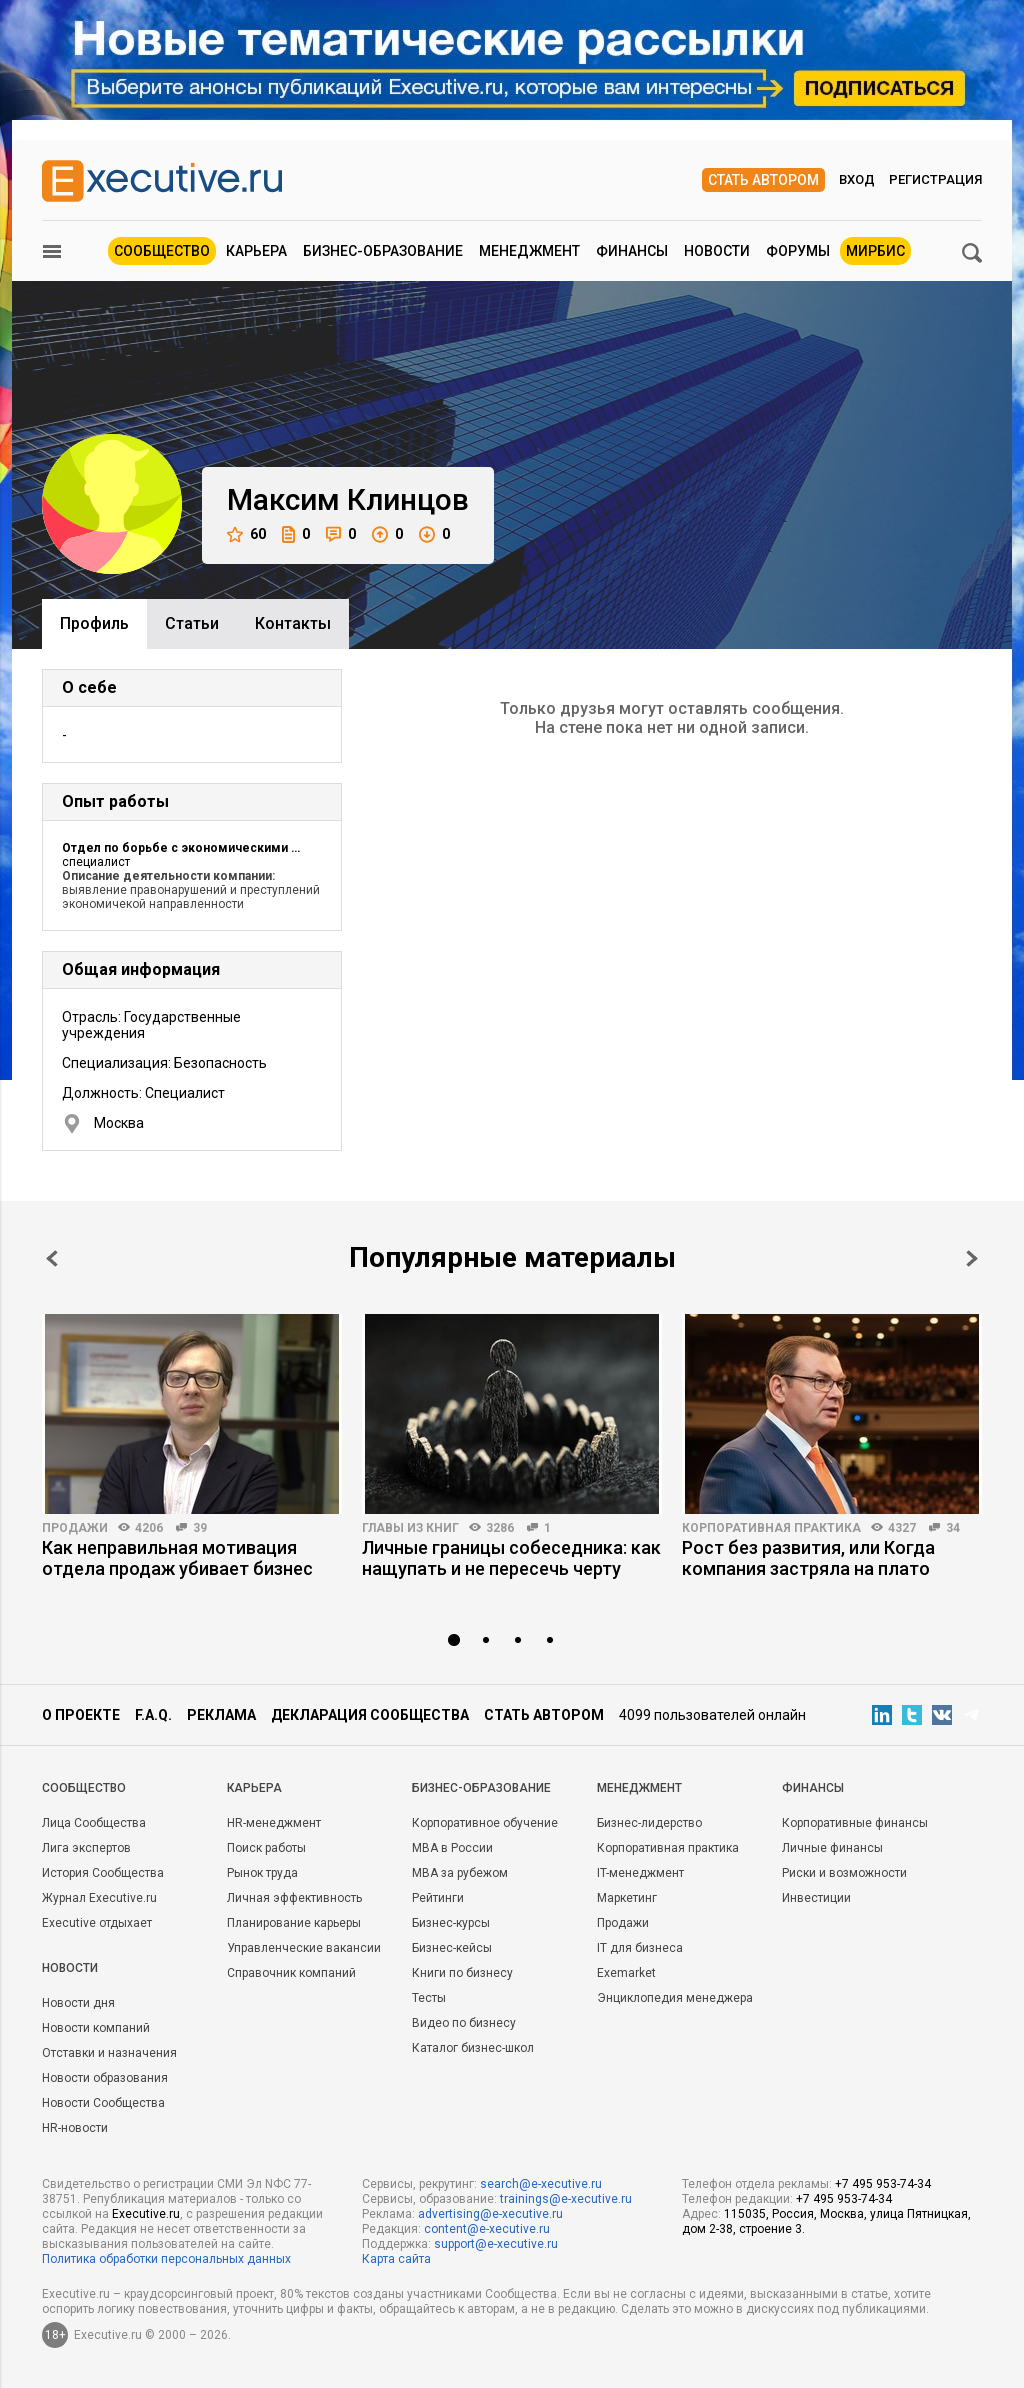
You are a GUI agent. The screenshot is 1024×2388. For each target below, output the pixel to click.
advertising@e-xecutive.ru (490, 2214)
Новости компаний (96, 2028)
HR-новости (75, 2128)
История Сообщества (103, 1873)
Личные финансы (832, 1848)
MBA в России (452, 1848)
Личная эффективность (294, 1898)
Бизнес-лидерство (649, 1823)
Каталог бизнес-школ (473, 2048)
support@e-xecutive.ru (496, 2244)
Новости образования (105, 2078)
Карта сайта (396, 2259)
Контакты (293, 623)
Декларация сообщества (370, 1715)
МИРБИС (875, 251)
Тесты (429, 1998)
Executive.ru (146, 2214)
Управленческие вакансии (304, 1948)
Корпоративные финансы (855, 1823)
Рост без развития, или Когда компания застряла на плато (808, 1558)
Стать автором (763, 180)
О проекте (81, 1715)
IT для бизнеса (640, 1948)
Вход (857, 179)
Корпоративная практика (771, 1528)
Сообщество (162, 251)
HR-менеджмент (274, 1823)
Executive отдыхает (97, 1923)
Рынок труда (262, 1873)
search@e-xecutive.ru (541, 2184)
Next (972, 1258)
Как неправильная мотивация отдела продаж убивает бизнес (177, 1558)
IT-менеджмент (640, 1873)
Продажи (75, 1528)
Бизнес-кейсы (452, 1948)
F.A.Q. (153, 1715)
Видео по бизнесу (464, 2023)
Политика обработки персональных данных (166, 2259)
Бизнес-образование (383, 251)
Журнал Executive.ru (99, 1898)
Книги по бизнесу (462, 1973)
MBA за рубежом (460, 1873)
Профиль (94, 623)
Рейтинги (438, 1898)
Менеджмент (529, 251)
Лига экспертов (86, 1848)
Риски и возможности (844, 1873)
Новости (717, 251)
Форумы (798, 251)
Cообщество (84, 1788)
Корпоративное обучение (485, 1823)
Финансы (632, 251)
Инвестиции (816, 1898)
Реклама (221, 1715)
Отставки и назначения (109, 2053)
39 (200, 1528)
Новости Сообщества (103, 2103)
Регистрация (935, 179)
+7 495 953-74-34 (883, 2184)
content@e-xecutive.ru (487, 2229)
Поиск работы (266, 1848)
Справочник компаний (291, 1973)
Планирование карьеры (294, 1923)
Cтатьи (192, 623)
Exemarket (626, 1973)
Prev (52, 1258)
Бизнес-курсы (451, 1923)
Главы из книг (410, 1528)
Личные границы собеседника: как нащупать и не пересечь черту (511, 1558)
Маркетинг (627, 1898)
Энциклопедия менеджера (675, 1998)
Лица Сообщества (94, 1823)
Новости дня (78, 2003)
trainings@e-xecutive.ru (566, 2199)
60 (246, 534)
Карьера (256, 251)
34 (953, 1528)
